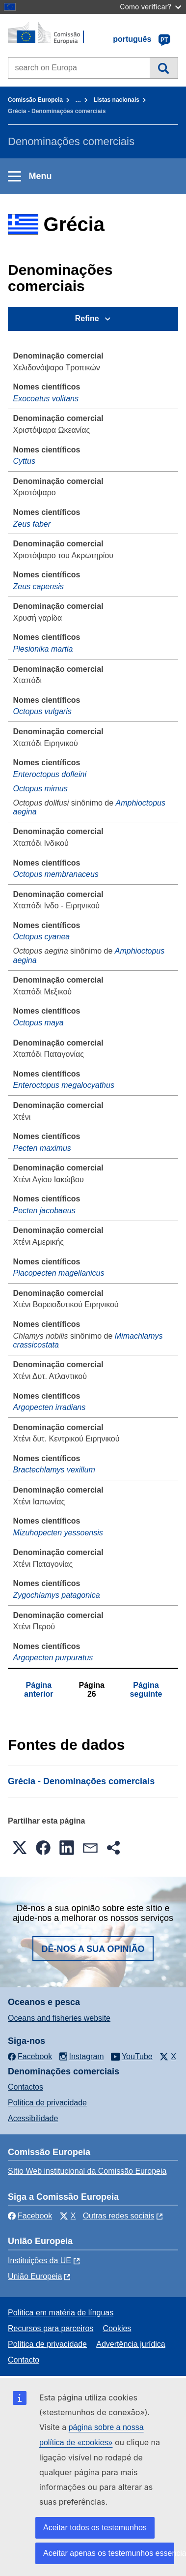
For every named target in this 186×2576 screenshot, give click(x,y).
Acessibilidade (33, 2118)
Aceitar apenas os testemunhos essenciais (108, 2553)
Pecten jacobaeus (44, 1210)
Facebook (30, 2216)
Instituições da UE (39, 2260)
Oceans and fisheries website (59, 2018)
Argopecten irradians (49, 1407)
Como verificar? (150, 6)
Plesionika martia (43, 649)
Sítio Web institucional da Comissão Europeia (87, 2171)
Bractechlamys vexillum (54, 1470)
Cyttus (24, 461)
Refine (87, 318)
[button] (19, 1847)
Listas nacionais (116, 99)
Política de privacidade (47, 2102)
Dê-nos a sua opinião (92, 1949)
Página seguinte (146, 1689)
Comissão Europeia (35, 99)
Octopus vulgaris (42, 711)
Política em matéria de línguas (60, 2312)
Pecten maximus (42, 1148)
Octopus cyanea (41, 936)
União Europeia (35, 2276)
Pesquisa (164, 68)
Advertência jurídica (130, 2344)
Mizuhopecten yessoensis (58, 1532)
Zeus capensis (38, 586)
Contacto (23, 2360)
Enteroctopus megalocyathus (63, 1085)
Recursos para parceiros (50, 2328)
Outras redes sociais (119, 2216)
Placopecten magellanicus (59, 1273)
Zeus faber (32, 524)
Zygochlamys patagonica (56, 1595)
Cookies (117, 2328)
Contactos (25, 2087)
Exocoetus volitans (46, 398)
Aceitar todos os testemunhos (95, 2527)
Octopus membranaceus (56, 874)
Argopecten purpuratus (53, 1657)
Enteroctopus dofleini (49, 774)
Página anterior (38, 1689)
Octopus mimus (40, 788)
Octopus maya (38, 1022)
